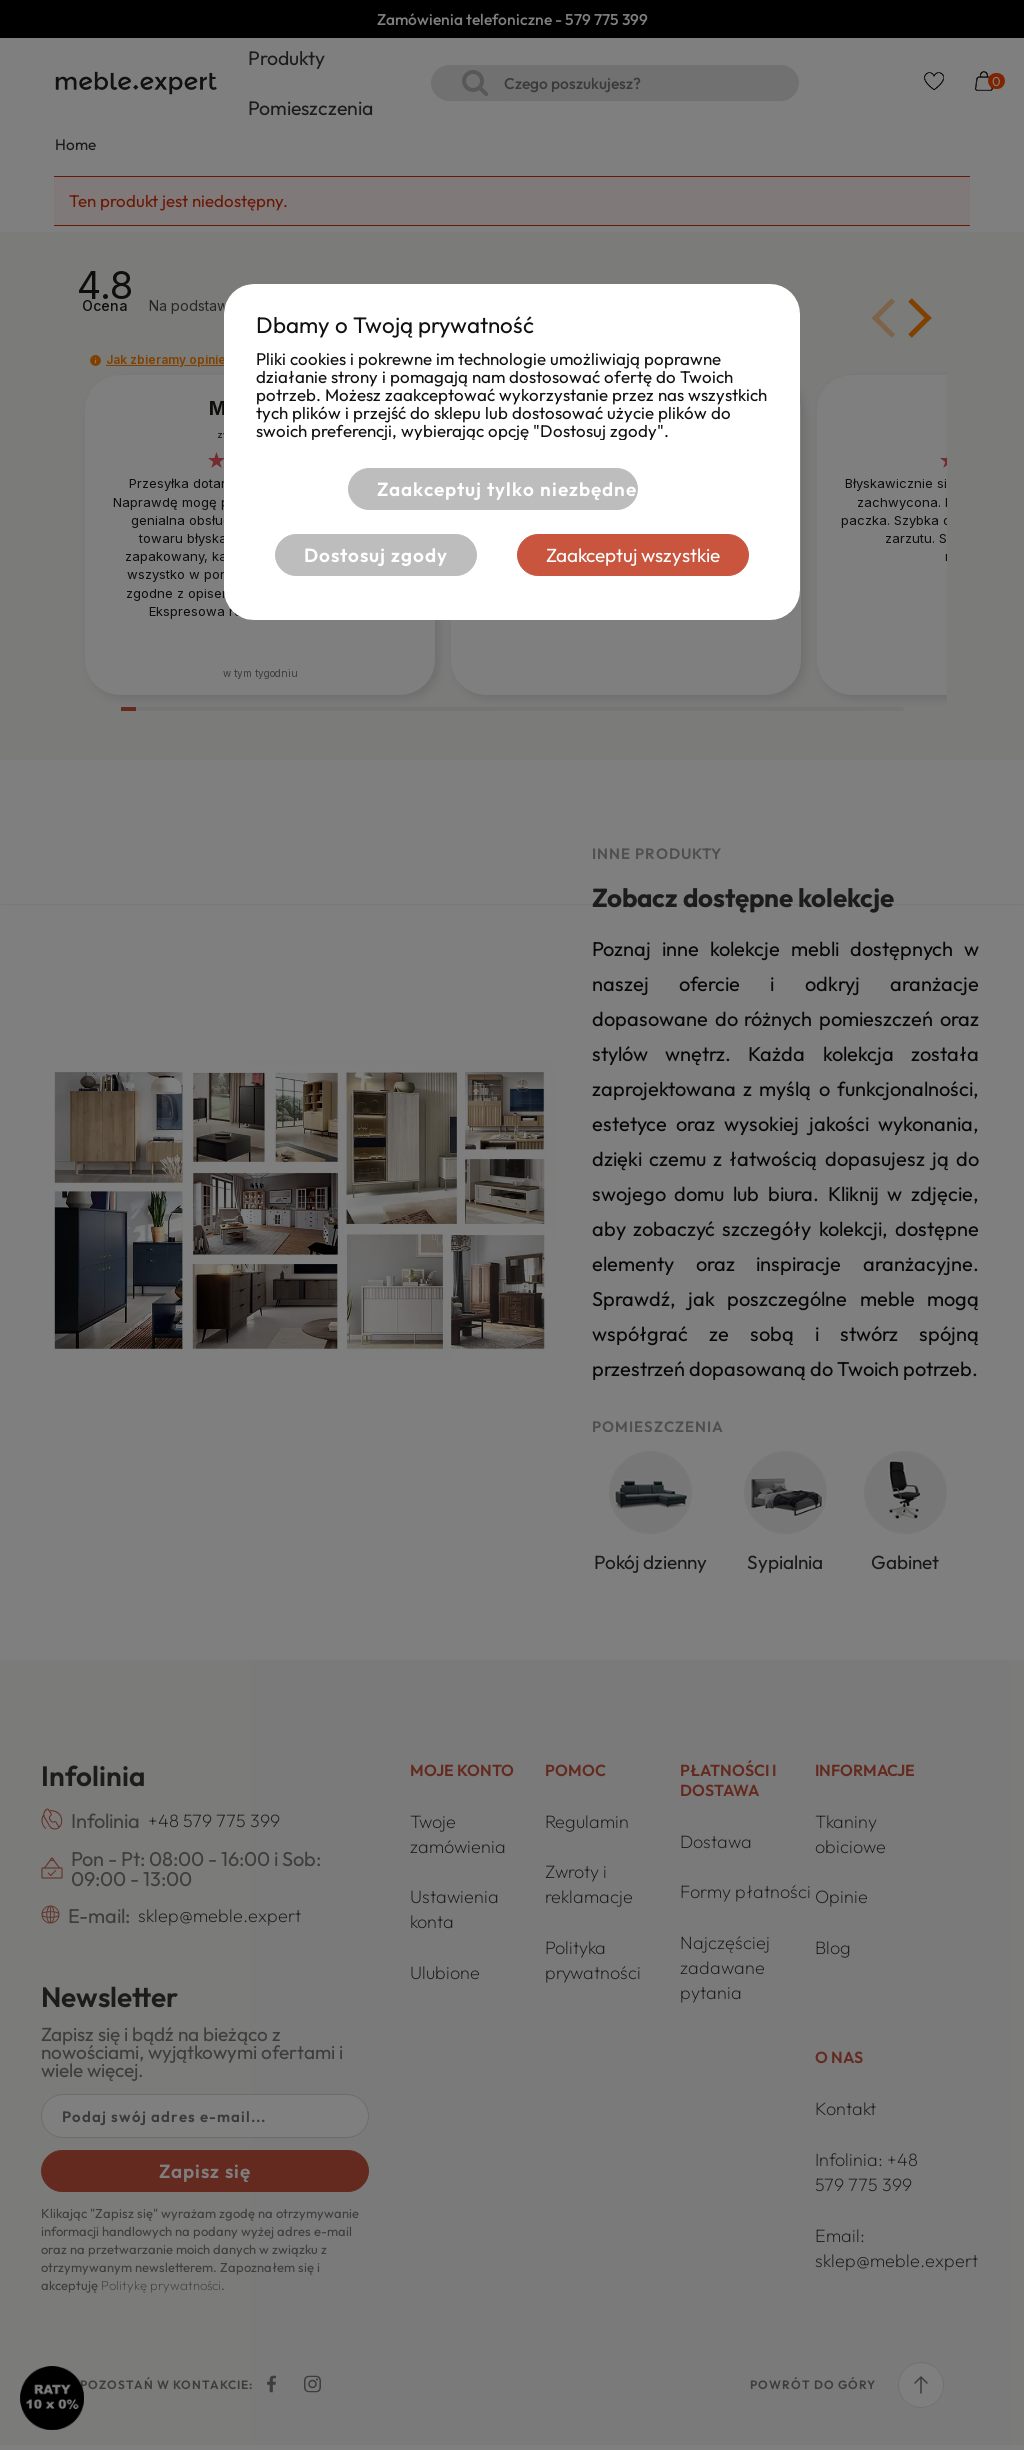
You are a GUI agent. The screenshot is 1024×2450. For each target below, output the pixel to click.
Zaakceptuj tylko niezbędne (501, 489)
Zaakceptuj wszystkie (640, 555)
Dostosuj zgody (370, 555)
